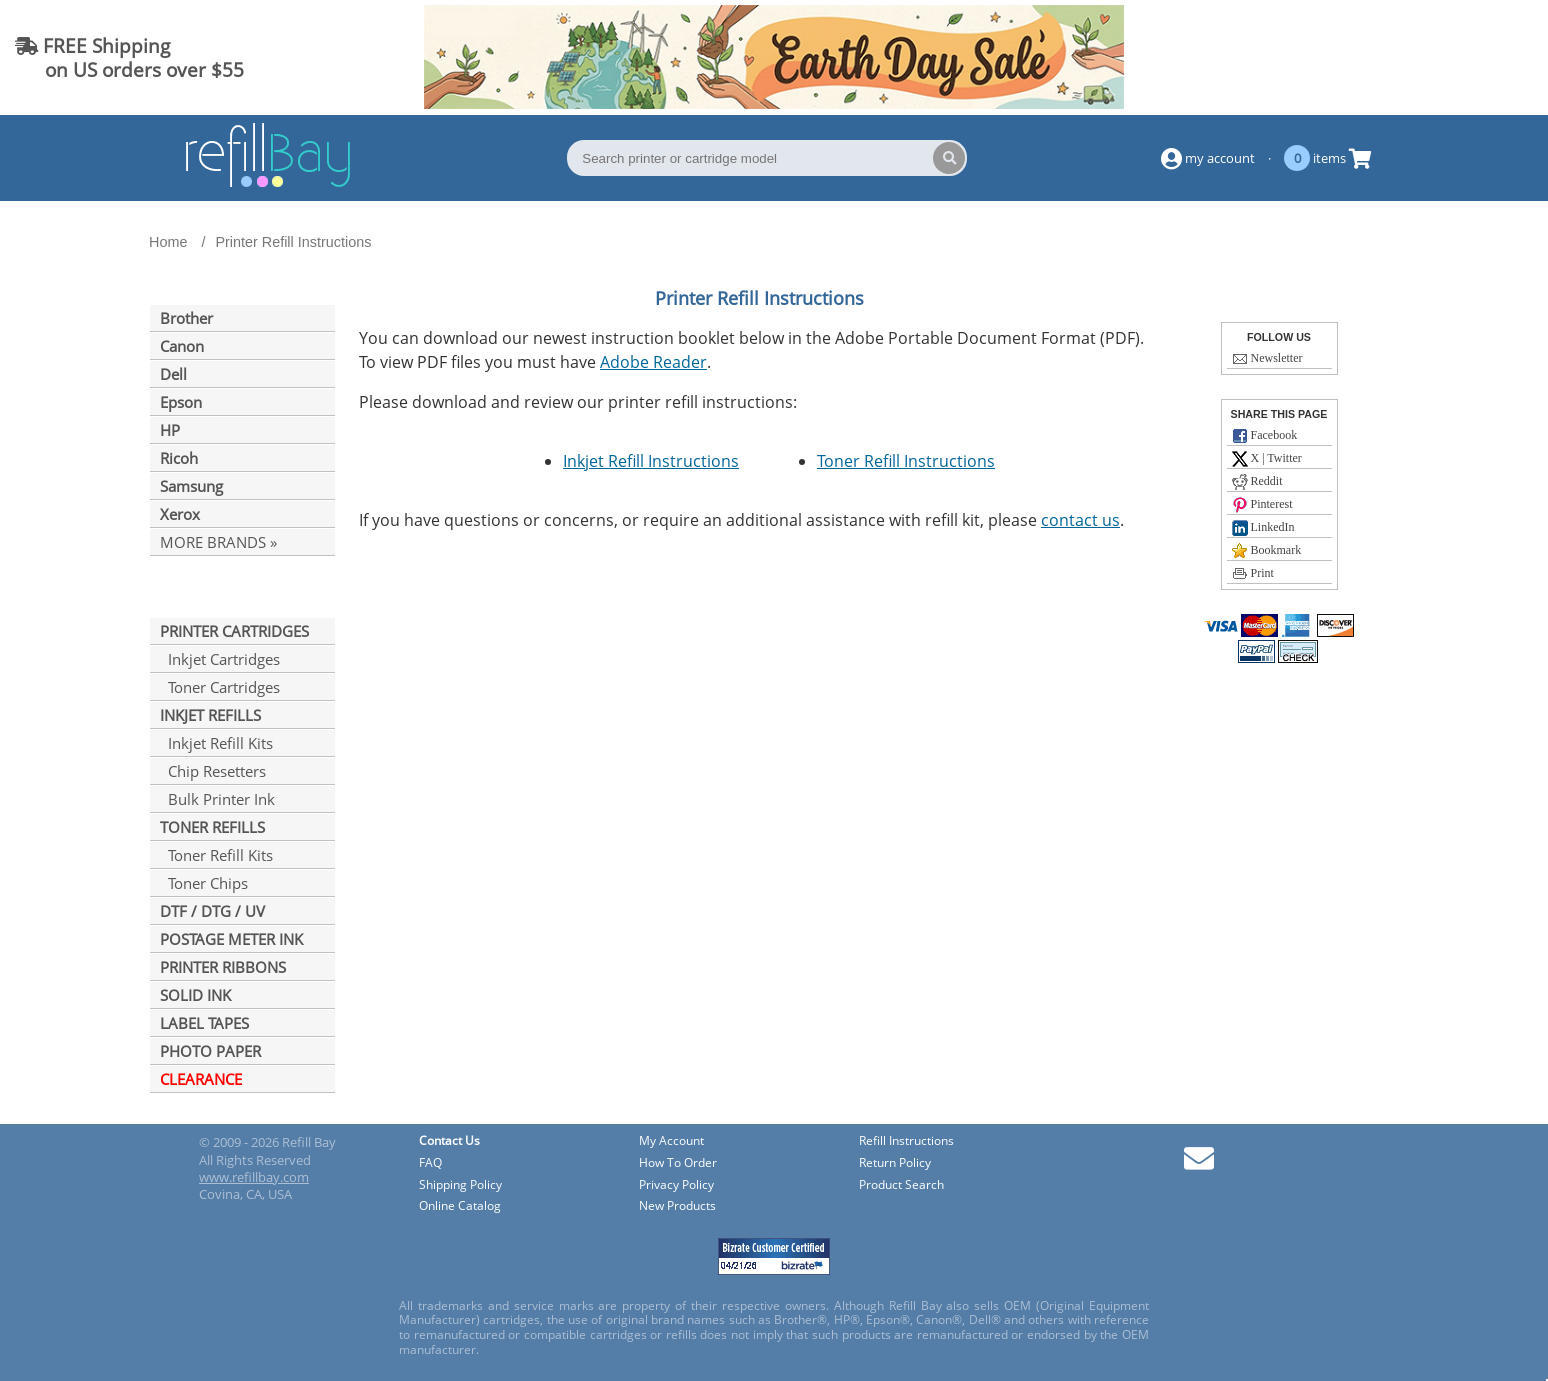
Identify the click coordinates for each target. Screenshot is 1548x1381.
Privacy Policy (676, 1185)
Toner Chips (204, 883)
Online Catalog (460, 1206)
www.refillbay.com (254, 1177)
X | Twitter (1267, 459)
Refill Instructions (906, 1141)
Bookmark (1267, 551)
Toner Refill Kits (216, 855)
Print (1253, 574)
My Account (671, 1141)
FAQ (430, 1163)
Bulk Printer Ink (217, 799)
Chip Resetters (213, 771)
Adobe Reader (653, 362)
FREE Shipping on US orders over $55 (129, 57)
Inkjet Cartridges (220, 659)
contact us (1080, 520)
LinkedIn (1263, 528)
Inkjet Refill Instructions (651, 461)
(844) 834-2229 (1452, 57)
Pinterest (1262, 505)
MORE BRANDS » (218, 542)
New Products (677, 1206)
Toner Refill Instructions (906, 461)
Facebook (1265, 436)
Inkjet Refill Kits (216, 743)
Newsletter (1267, 359)
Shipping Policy (460, 1185)
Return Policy (895, 1163)
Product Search (901, 1185)
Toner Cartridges (220, 687)
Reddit (1257, 482)
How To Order (678, 1163)
